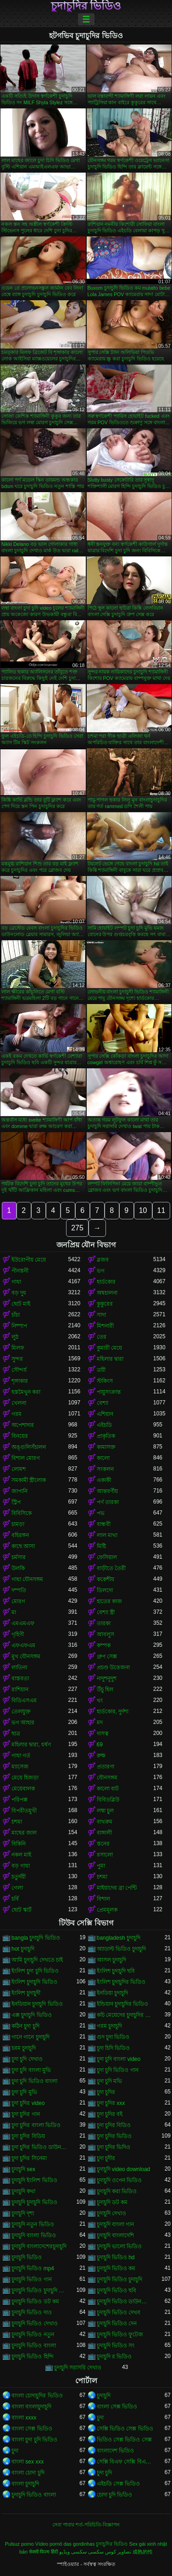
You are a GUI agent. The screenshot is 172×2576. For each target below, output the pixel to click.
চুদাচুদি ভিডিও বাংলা (33, 2345)
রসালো (105, 1855)
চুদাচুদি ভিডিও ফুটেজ (120, 2334)
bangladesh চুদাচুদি (118, 1938)
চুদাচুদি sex (23, 2169)
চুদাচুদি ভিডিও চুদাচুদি (120, 2279)
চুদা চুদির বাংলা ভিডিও (36, 2125)
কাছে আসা (23, 1546)
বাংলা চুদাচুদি (25, 2484)
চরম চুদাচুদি (23, 2048)
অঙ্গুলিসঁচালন (28, 1447)
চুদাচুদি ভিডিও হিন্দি (32, 2356)
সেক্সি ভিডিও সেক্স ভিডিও (125, 2428)
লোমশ (18, 1469)
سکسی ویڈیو (73, 2551)
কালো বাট (108, 1788)
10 (143, 1210)
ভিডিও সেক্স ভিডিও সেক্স (124, 2439)
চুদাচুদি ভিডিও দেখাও (34, 2323)
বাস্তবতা (20, 1678)
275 (77, 1228)
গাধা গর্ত (20, 1755)
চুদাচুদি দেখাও (111, 2213)
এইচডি (104, 1425)
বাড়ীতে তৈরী (111, 1568)
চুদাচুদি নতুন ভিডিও (32, 2224)
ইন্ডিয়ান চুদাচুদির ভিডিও (123, 2004)
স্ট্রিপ (16, 1502)
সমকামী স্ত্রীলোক (28, 1480)
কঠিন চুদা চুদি (25, 2026)
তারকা (104, 1623)
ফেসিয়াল (107, 1557)
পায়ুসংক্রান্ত (109, 1392)
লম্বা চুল (105, 1810)
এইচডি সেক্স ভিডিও (118, 2484)
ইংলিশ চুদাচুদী (25, 1993)
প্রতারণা (105, 1766)
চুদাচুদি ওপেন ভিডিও (119, 2180)
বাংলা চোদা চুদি (27, 2472)
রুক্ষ (101, 1755)
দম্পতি (18, 1590)
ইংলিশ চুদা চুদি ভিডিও (35, 1971)
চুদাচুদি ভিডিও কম (116, 2268)
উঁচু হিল (105, 1689)
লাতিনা (19, 1667)
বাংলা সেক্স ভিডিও (117, 2406)
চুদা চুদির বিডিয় (28, 2136)
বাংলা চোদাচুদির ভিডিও (37, 2395)
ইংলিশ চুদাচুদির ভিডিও (121, 1982)
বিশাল (103, 1899)
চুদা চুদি (104, 2472)
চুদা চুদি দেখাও (27, 2059)
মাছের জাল (24, 1833)
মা (13, 1612)
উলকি (18, 1568)
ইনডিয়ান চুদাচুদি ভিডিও (37, 2004)
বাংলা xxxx (23, 2417)
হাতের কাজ (109, 1601)
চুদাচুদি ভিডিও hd (116, 2257)
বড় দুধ (18, 1293)
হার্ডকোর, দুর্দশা (113, 1711)
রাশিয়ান (19, 1689)
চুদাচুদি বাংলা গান (115, 2224)
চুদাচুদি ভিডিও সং (116, 2345)
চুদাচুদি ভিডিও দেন (117, 2323)
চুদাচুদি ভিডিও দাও (31, 2312)
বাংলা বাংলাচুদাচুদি (31, 2406)
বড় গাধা (20, 1866)
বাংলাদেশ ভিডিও (115, 2450)
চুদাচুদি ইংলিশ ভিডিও (34, 2180)
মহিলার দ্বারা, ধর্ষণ (31, 1744)
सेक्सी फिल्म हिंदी (43, 2551)
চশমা (16, 1821)
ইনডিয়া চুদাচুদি (112, 1993)
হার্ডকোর (106, 1282)
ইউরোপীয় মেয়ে (28, 1260)
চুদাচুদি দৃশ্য (22, 2213)
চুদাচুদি (104, 2395)
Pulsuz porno (19, 2544)
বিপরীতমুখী (24, 1810)
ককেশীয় (105, 1579)
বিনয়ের (19, 1436)
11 (161, 1210)
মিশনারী (105, 1326)
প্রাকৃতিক (106, 1436)
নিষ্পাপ (19, 1326)
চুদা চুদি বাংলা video (119, 2059)
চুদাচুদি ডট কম (112, 2202)
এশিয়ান (105, 1414)
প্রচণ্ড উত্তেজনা (113, 1667)
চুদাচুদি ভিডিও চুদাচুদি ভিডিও (39, 2290)
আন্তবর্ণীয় (107, 1491)
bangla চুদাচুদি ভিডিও (35, 1938)
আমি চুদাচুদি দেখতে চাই (37, 1960)
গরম (16, 1414)
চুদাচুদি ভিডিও (26, 2257)
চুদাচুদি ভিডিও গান (31, 2279)
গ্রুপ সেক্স (107, 1656)
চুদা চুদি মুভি (24, 2092)
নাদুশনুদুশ (107, 1678)
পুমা (101, 1866)
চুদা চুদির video (27, 2103)
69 (100, 1744)
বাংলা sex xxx (27, 2461)
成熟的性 (143, 2551)
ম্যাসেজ (19, 1766)
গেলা (17, 1888)
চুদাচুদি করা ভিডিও (117, 2191)
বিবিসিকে (21, 1513)
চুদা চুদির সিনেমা (29, 2158)
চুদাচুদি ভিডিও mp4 (32, 2268)
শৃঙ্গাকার (19, 1381)
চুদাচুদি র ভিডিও (114, 2356)
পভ (101, 1513)
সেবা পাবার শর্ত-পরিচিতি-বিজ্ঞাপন (85, 2524)
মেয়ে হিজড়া (25, 1777)
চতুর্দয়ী (18, 1877)
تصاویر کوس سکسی (109, 2551)
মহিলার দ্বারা (110, 1359)
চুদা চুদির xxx (111, 2103)
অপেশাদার (22, 1425)
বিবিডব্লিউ (108, 1799)
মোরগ (18, 1601)
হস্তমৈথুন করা (25, 1392)
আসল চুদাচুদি (111, 1960)
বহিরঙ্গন (20, 1535)
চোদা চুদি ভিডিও (115, 2495)
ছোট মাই (20, 1304)
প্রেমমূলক (107, 1910)
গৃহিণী (17, 1634)
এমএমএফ (22, 1623)
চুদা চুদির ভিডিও (114, 2136)
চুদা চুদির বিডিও (114, 2125)
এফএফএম (23, 1645)
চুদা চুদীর (106, 2158)
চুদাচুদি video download (123, 2169)
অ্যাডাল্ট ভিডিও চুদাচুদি (121, 1949)
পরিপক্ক (19, 1799)
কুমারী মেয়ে (109, 1348)
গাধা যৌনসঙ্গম (27, 1579)
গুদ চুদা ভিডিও (113, 2037)
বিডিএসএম (24, 1700)
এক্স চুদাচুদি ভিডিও (31, 2015)
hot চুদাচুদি (22, 1949)
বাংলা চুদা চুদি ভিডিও (34, 2439)
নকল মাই (21, 1855)
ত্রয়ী (101, 1370)
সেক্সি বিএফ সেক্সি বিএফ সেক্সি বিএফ (125, 2461)
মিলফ (17, 1348)
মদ (100, 1722)
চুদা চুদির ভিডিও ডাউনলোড (39, 2147)
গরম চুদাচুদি (109, 2026)
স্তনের (103, 1844)
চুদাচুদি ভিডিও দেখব (119, 2312)
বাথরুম (104, 1821)
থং (100, 1700)
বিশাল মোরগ (25, 1458)
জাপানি (19, 1491)
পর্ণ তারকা (108, 1502)
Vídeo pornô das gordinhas (65, 2544)
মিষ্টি (101, 1546)
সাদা (101, 1315)
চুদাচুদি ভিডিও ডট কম (35, 2301)
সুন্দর (17, 1359)
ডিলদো (105, 1590)
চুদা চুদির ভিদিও (114, 2147)
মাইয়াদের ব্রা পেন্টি (117, 1888)
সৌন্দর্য (19, 1370)
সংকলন (105, 1469)
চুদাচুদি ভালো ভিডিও (119, 2246)
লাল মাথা (107, 1535)
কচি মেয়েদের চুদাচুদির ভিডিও (125, 2015)
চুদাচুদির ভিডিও (86, 6)
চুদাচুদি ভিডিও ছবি (117, 2290)
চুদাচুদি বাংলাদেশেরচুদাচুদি (39, 2246)
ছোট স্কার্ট (21, 1910)
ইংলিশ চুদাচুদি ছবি (116, 1971)
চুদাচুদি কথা (23, 2191)
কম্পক (104, 1645)
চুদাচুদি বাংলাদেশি (115, 2235)
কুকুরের (105, 1304)
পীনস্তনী (19, 1271)
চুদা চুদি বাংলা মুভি (31, 2070)
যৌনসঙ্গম (107, 1777)
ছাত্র (15, 1733)
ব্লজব (103, 1260)
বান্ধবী (104, 1524)
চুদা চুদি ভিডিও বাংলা (34, 2081)
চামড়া (17, 1524)
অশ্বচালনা (107, 1293)
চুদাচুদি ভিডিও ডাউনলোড (125, 2301)
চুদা (100, 2417)
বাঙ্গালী (104, 1833)
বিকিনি (18, 1844)
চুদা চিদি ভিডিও (113, 2048)
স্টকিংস (105, 1381)
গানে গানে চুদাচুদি (30, 2037)
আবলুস (105, 1634)
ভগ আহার (22, 1722)
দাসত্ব (103, 1733)
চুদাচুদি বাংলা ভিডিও (33, 2235)
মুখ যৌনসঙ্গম (25, 1656)
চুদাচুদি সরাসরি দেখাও (78, 2367)
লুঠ (14, 1337)
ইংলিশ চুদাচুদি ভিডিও (34, 1982)
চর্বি (15, 1899)
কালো (103, 1458)
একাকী (104, 1480)
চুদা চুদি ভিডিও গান (118, 2070)
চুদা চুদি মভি (109, 2081)
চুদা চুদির (106, 2092)
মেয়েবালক (23, 1788)
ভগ (101, 1271)
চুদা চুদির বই (110, 2114)
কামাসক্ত (106, 1447)
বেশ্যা (102, 1403)
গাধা (16, 1282)
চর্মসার (18, 1557)
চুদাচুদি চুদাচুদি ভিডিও (34, 2202)
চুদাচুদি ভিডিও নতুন (32, 2334)
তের (101, 1337)
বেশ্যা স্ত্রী (106, 1612)
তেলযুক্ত (21, 1711)
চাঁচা (15, 1315)
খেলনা (18, 1403)
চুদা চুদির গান (25, 2114)
